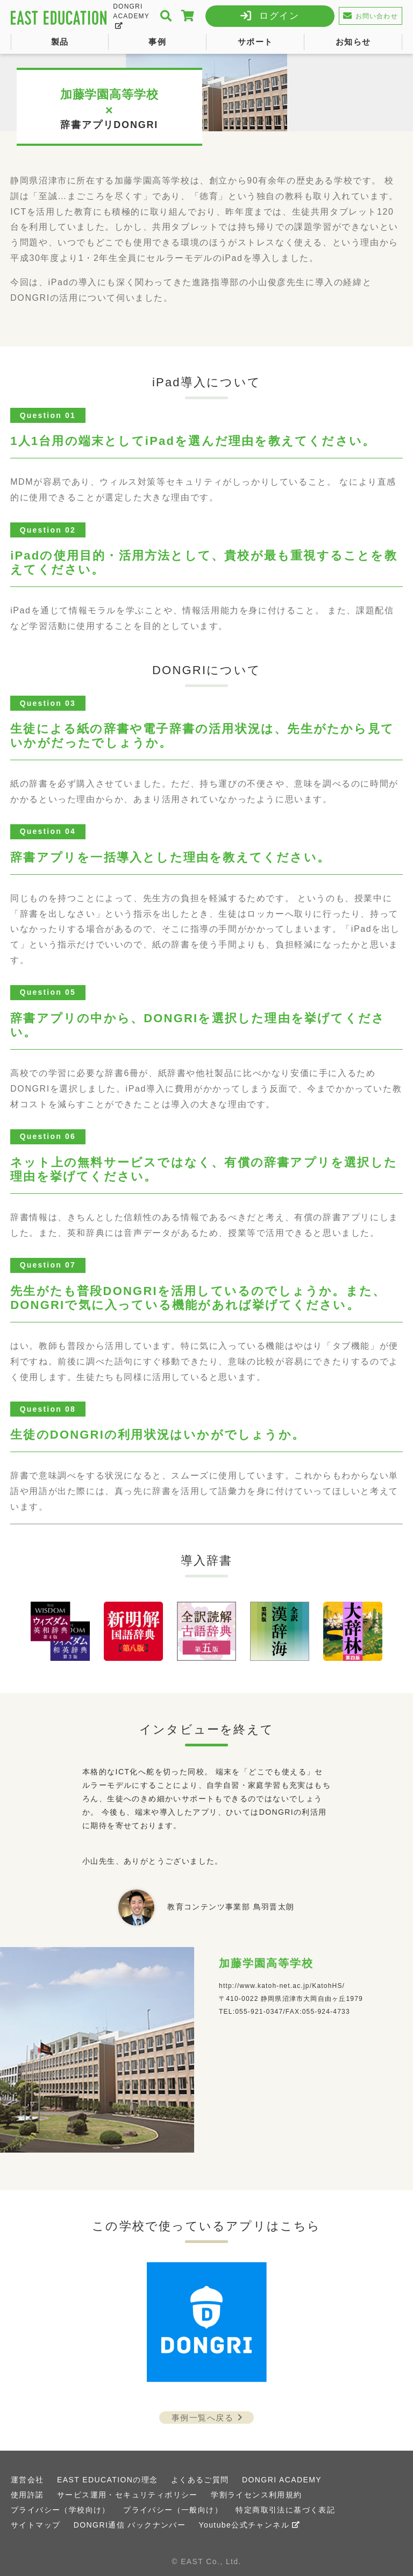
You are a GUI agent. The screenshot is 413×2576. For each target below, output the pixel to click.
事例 (157, 41)
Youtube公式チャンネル (250, 2525)
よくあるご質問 (200, 2479)
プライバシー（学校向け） (60, 2510)
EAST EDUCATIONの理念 (107, 2479)
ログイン (279, 16)
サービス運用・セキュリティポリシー (127, 2494)
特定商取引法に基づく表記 (285, 2510)
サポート (255, 41)
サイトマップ (35, 2525)
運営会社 (27, 2479)
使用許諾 (27, 2494)
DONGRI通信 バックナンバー (130, 2525)
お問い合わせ (370, 15)
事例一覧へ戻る (209, 2417)
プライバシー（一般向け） (173, 2510)
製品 (60, 41)
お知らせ (353, 41)
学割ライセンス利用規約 (256, 2494)
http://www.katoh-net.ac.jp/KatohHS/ (282, 1986)
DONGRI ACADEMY (131, 16)
